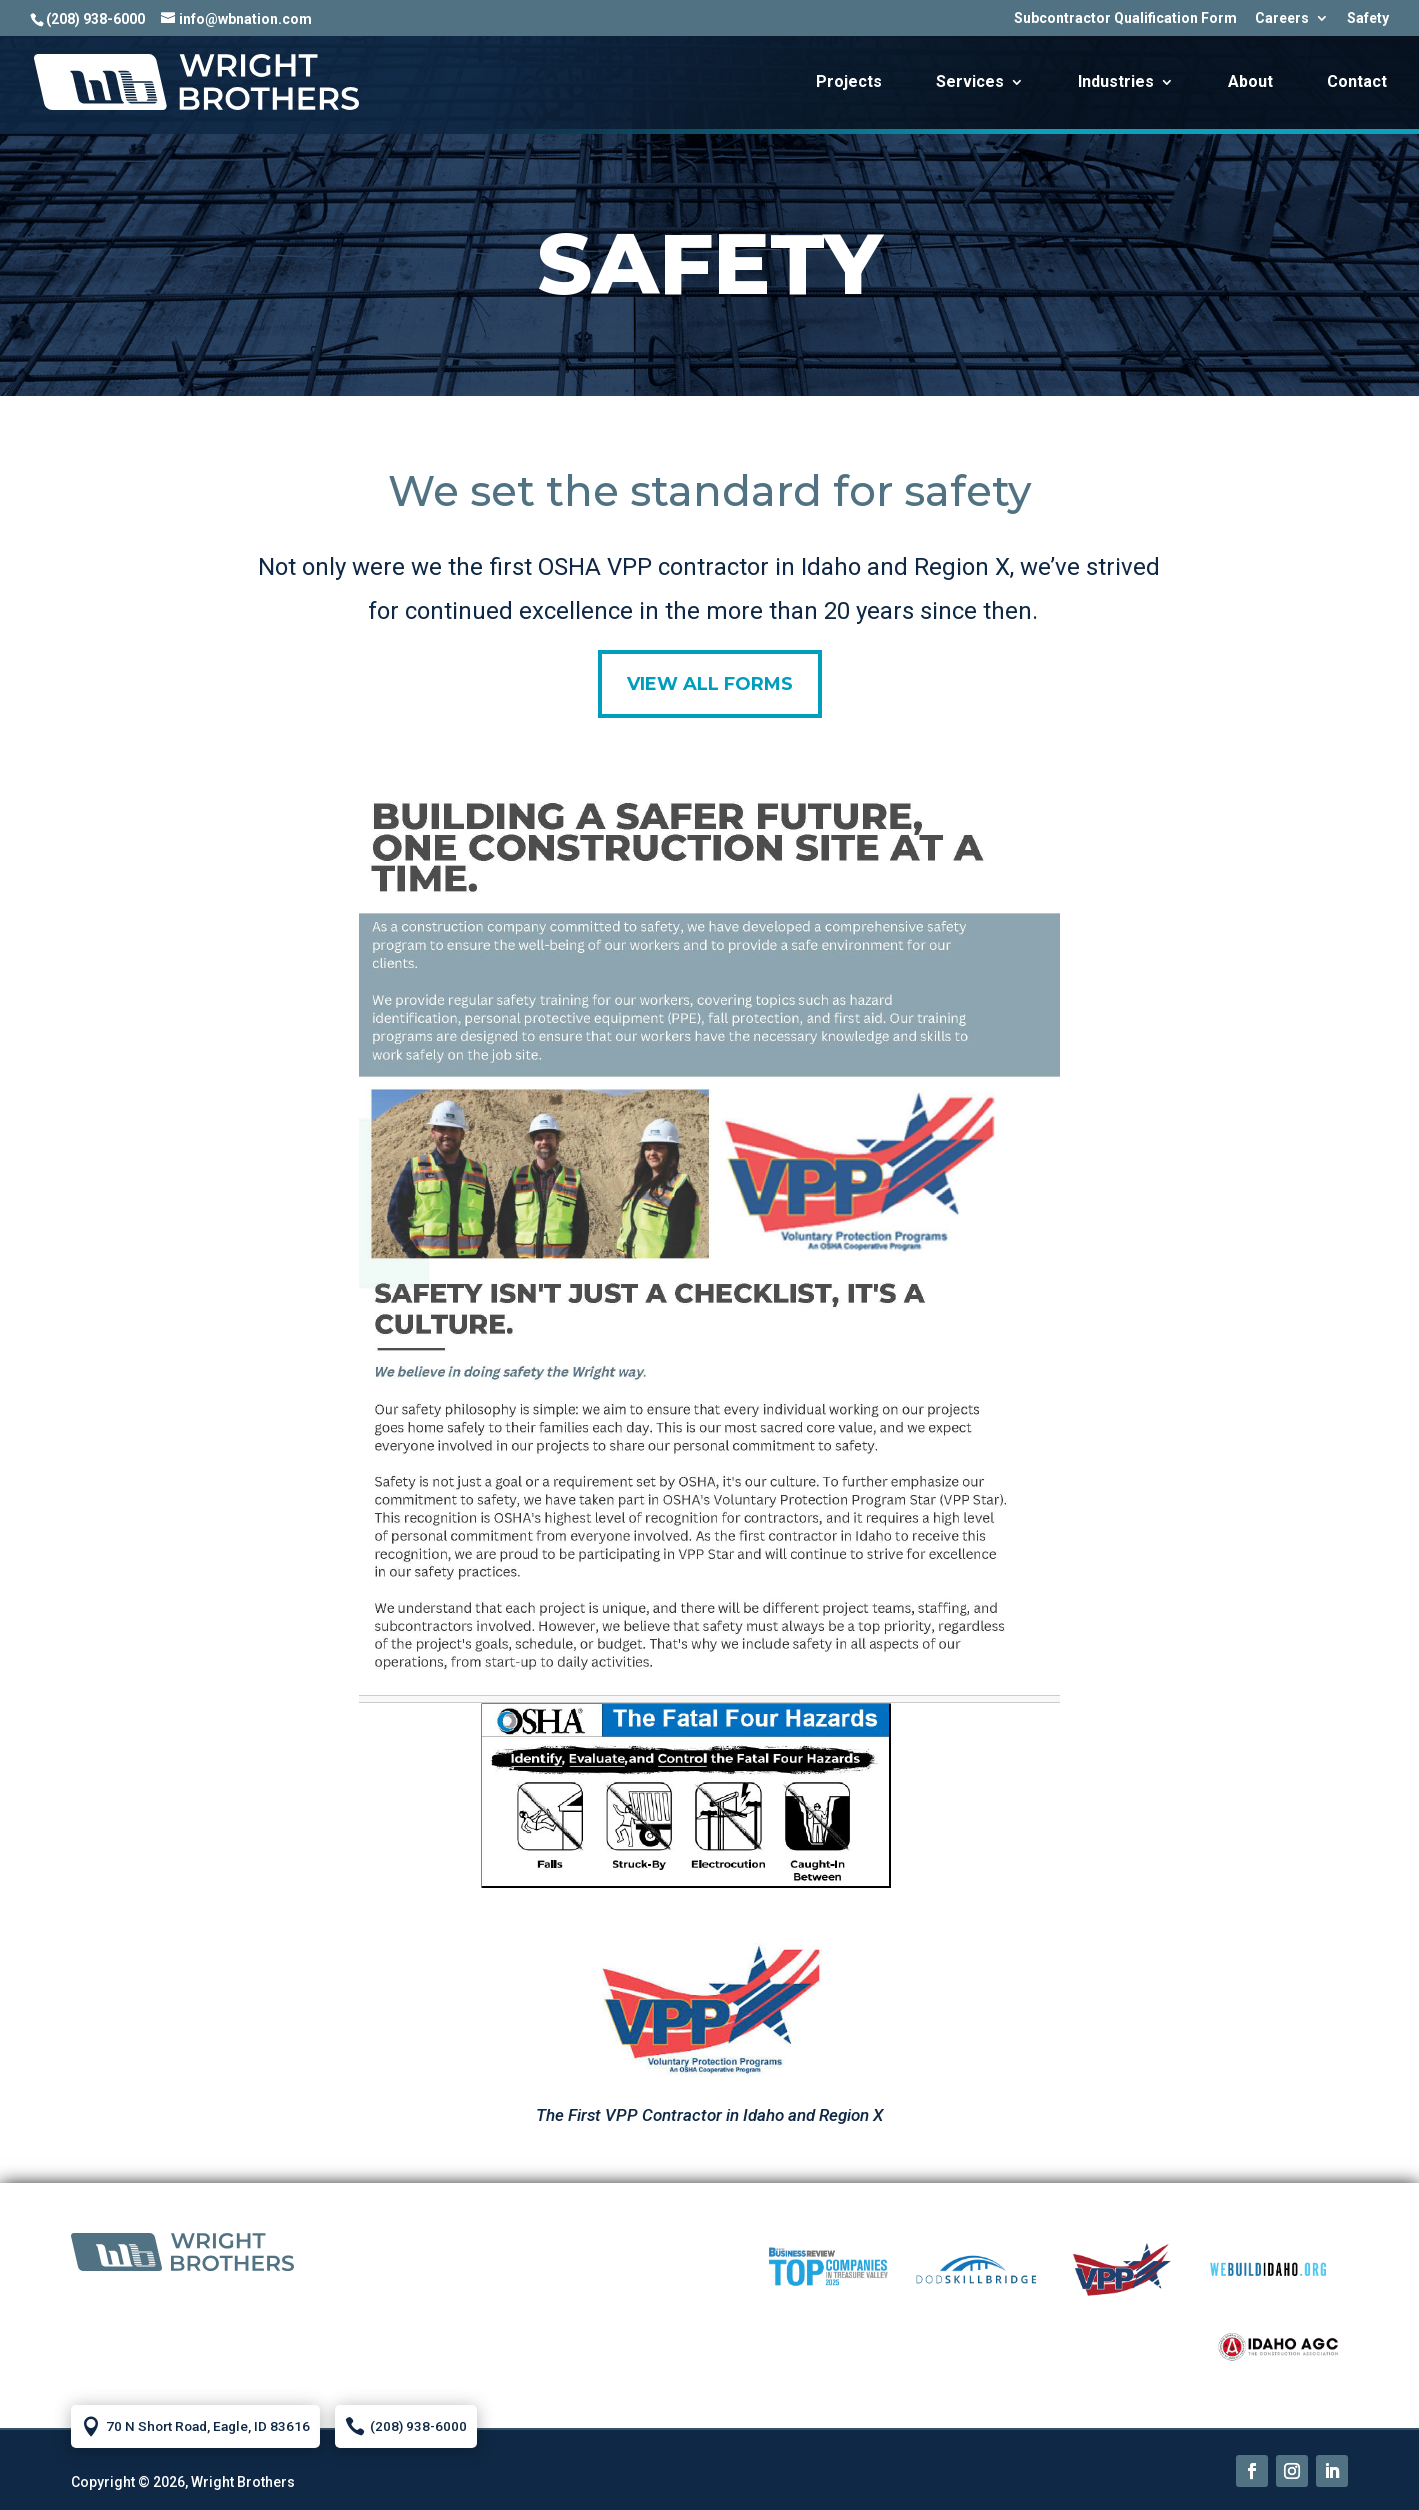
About (1250, 83)
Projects (849, 83)
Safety (1368, 18)
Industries (1116, 83)
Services (970, 83)
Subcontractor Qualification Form (1125, 18)
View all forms (710, 684)
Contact (1357, 83)
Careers (1282, 18)
